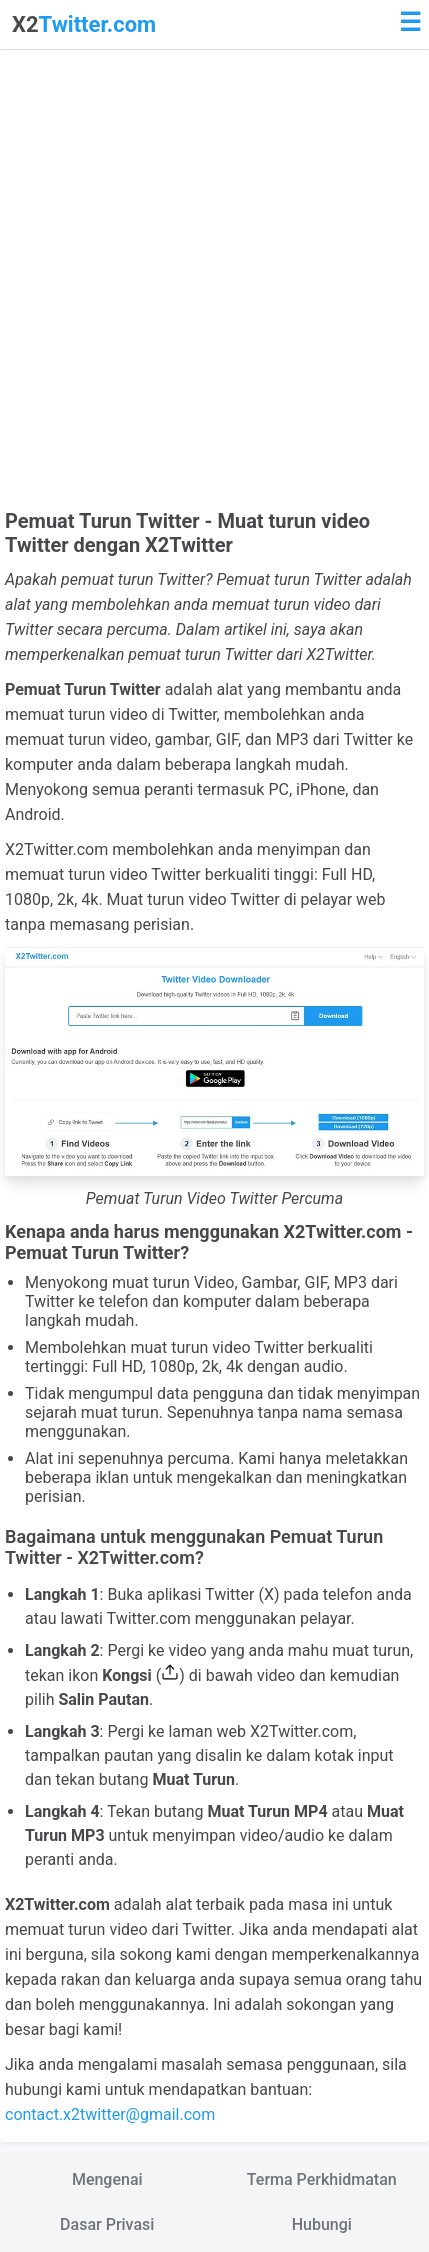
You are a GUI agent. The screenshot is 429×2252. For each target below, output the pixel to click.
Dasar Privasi (107, 2224)
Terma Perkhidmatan (322, 2179)
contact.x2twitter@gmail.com (110, 2114)
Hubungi (322, 2224)
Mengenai (107, 2179)
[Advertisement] (214, 284)
